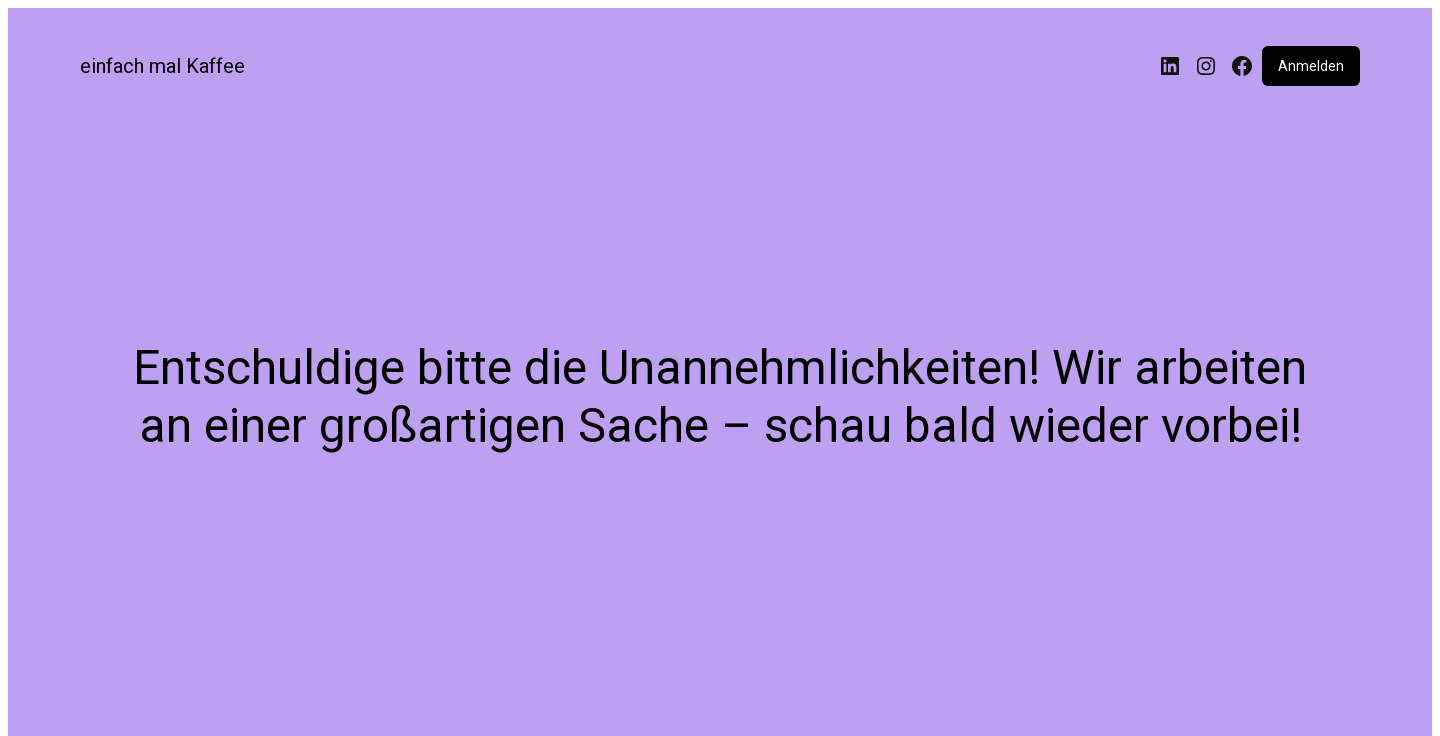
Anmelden (1311, 66)
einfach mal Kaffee (162, 66)
